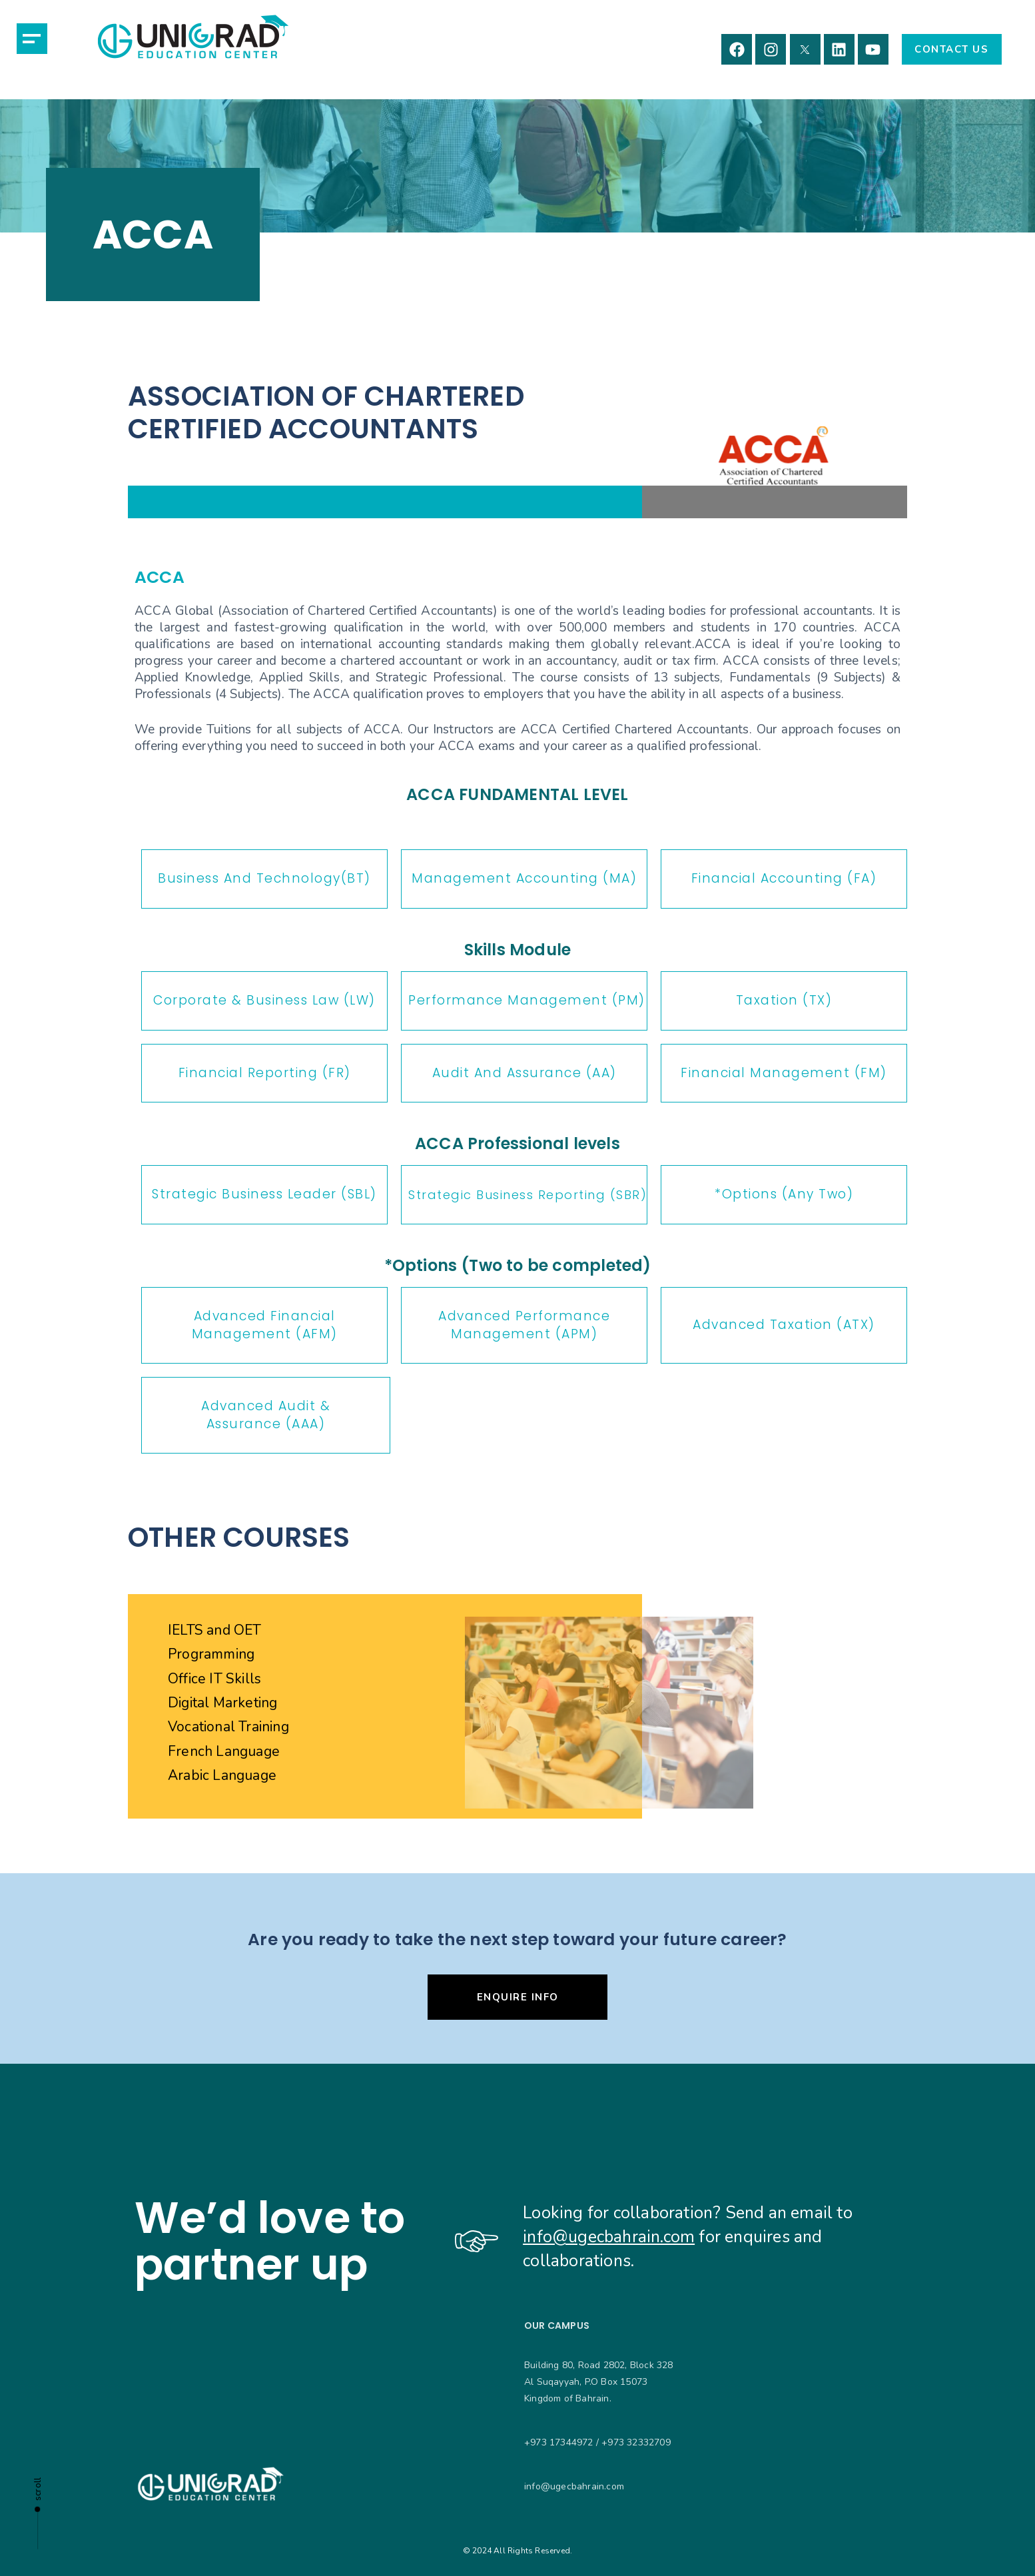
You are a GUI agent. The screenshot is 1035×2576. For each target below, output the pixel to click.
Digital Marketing (222, 1702)
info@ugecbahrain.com (609, 2237)
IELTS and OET (215, 1630)
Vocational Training (228, 1726)
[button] (32, 38)
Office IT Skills (214, 1678)
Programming (211, 1654)
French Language (224, 1751)
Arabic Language (222, 1775)
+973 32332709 (636, 2442)
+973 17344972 (558, 2442)
